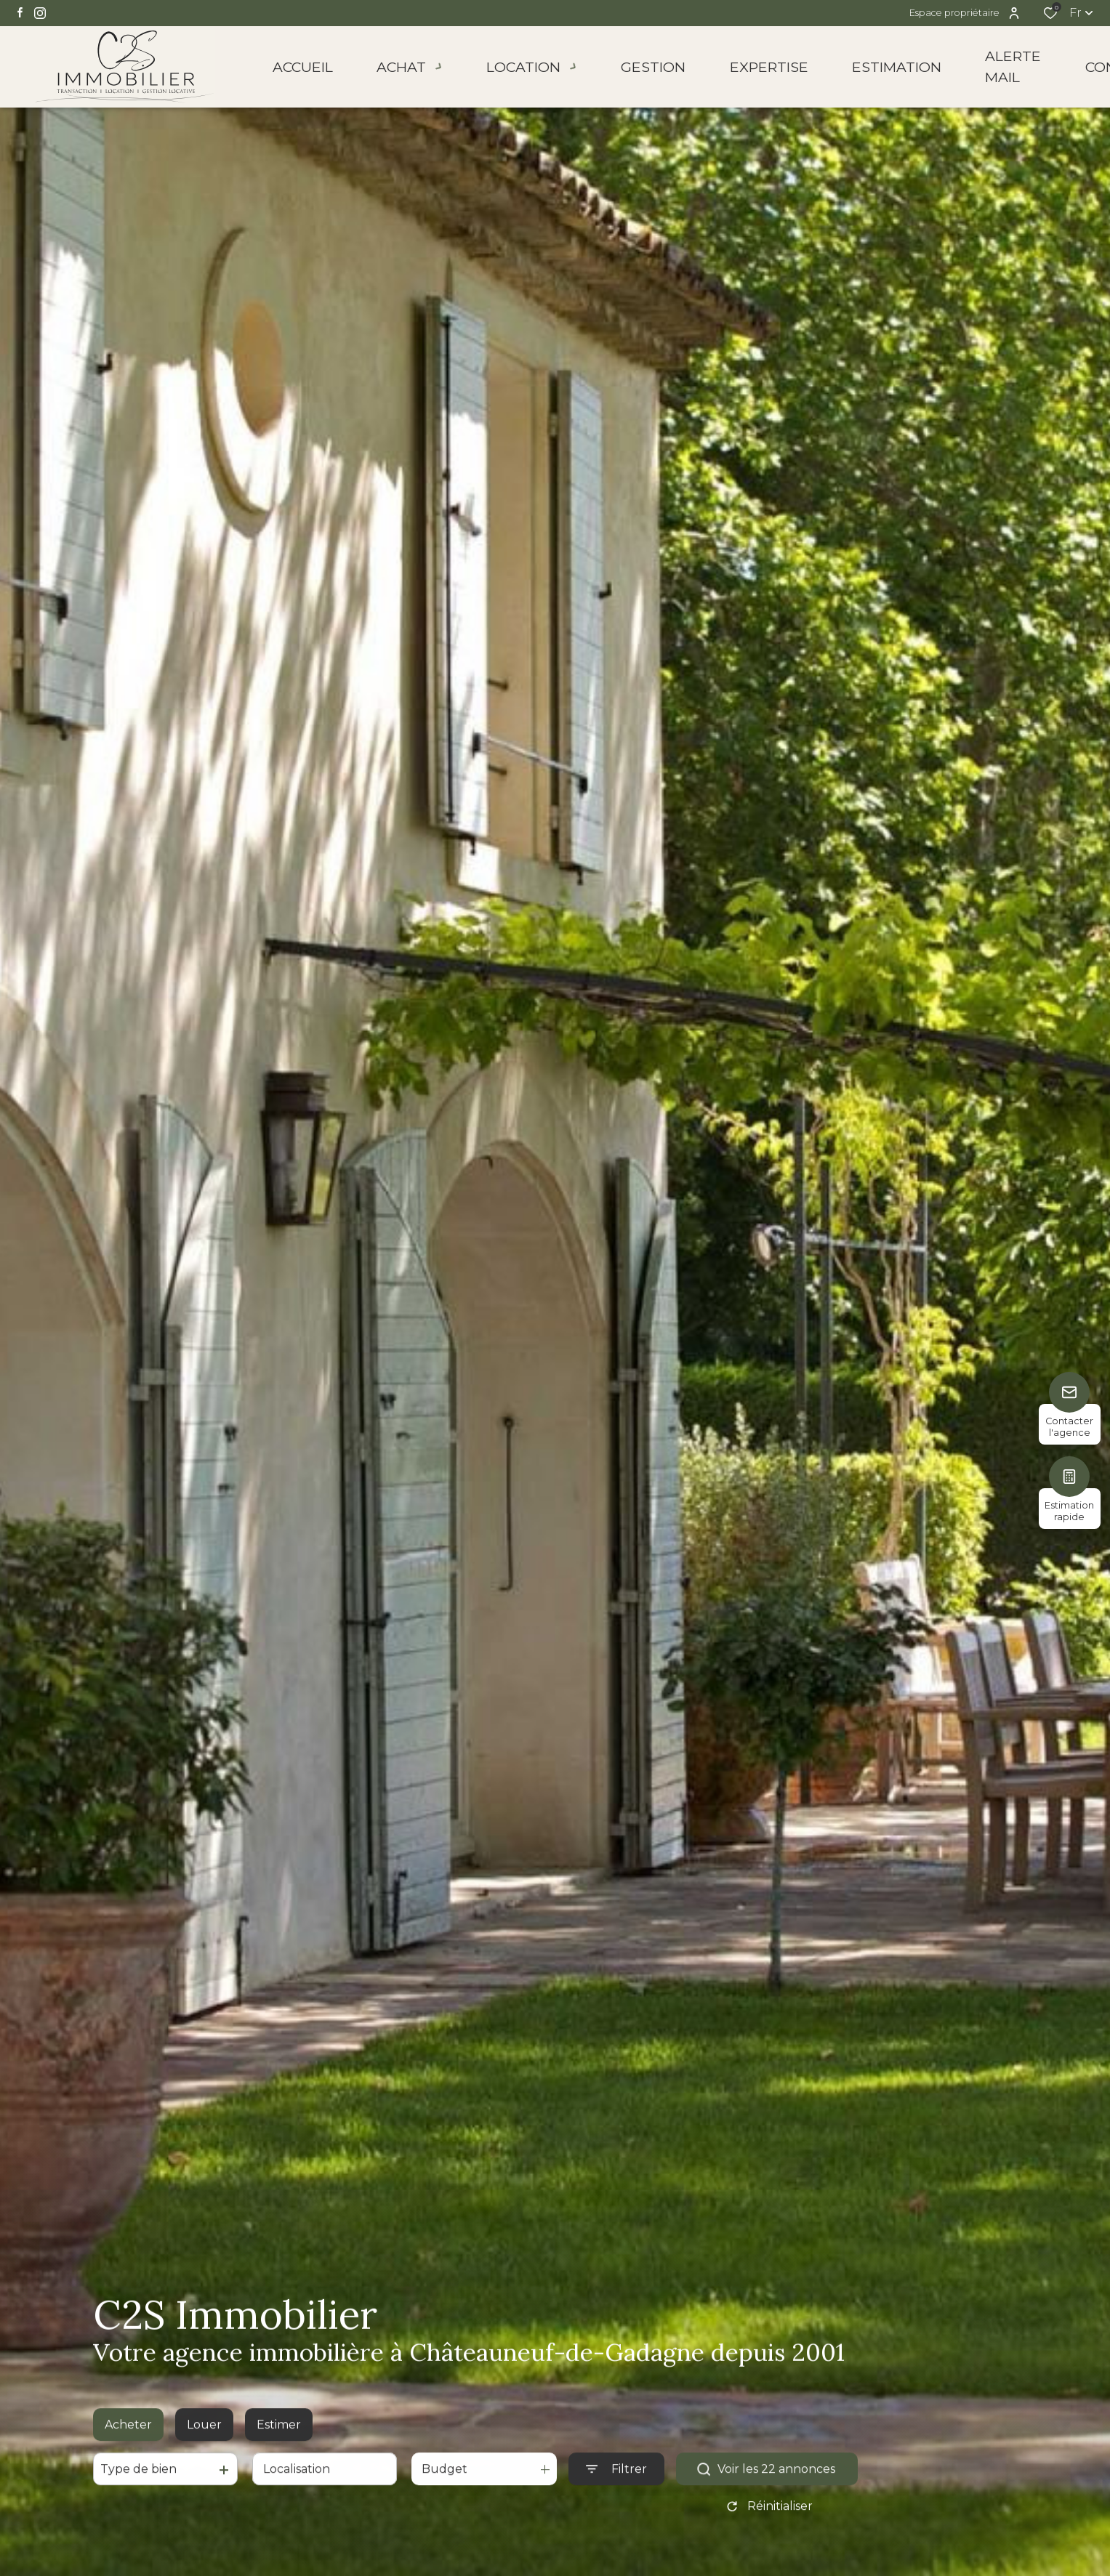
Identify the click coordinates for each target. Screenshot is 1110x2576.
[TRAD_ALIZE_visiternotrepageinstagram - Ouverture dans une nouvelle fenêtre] (40, 13)
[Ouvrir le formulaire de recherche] (616, 2483)
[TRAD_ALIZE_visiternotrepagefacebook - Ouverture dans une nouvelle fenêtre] (20, 12)
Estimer (279, 2438)
